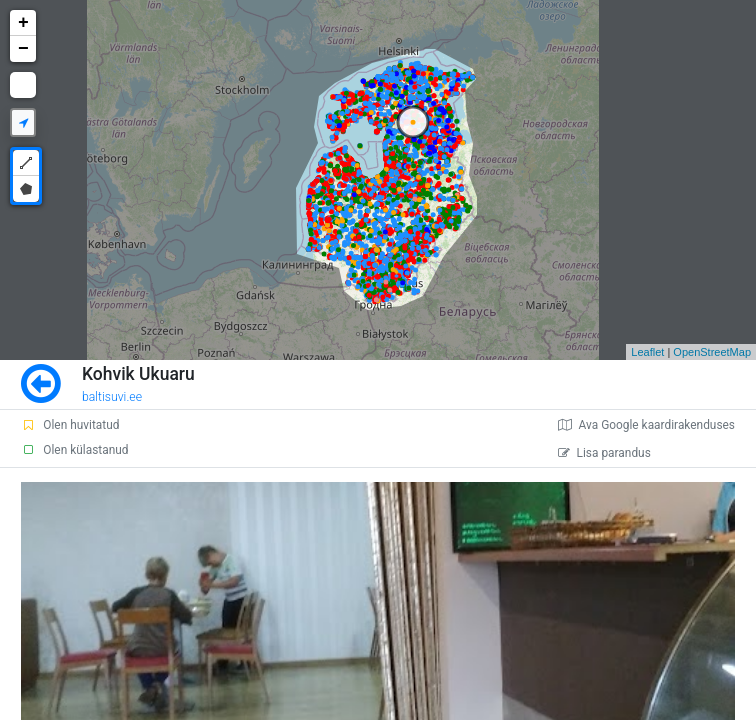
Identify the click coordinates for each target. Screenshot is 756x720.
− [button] (23, 49)
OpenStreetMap (712, 352)
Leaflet (647, 352)
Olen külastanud (74, 450)
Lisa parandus (604, 453)
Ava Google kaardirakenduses (646, 425)
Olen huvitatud (70, 425)
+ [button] (23, 23)
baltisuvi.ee (112, 397)
